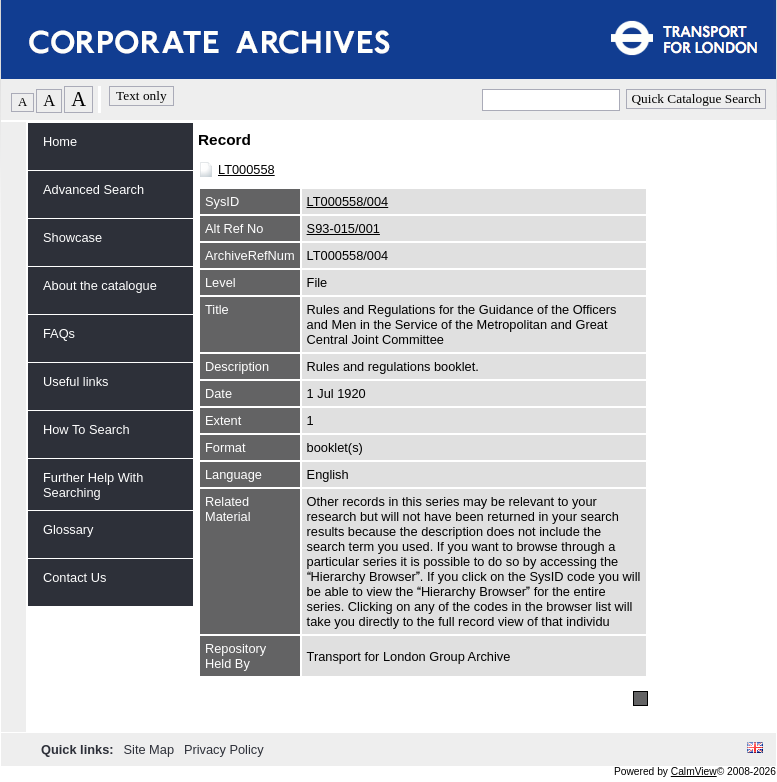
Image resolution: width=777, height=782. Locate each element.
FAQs (59, 333)
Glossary (68, 529)
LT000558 (246, 169)
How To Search (86, 429)
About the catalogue (100, 285)
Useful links (75, 381)
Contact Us (74, 577)
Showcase (72, 237)
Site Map (151, 749)
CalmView (694, 771)
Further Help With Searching (93, 485)
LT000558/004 (348, 201)
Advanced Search (93, 189)
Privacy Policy (224, 749)
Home (60, 141)
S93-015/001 (343, 228)
